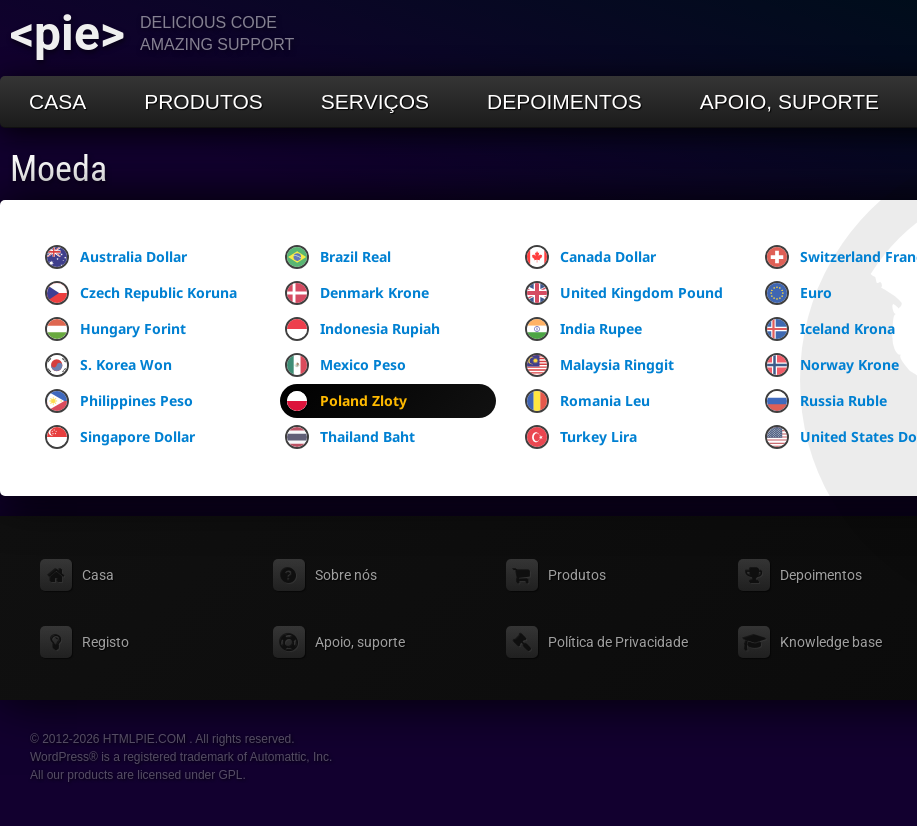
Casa (57, 101)
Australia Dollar (116, 257)
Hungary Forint (115, 329)
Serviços (375, 101)
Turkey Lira (581, 437)
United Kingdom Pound (624, 293)
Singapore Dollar (120, 437)
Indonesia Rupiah (362, 329)
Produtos (203, 101)
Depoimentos (564, 101)
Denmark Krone (357, 293)
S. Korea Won (108, 365)
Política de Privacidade (618, 642)
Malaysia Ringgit (599, 365)
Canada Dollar (590, 257)
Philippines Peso (119, 401)
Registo (105, 642)
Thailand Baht (350, 437)
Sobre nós (346, 575)
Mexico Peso (345, 365)
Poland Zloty (346, 401)
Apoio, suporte (789, 101)
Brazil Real (338, 257)
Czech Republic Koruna (141, 293)
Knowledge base (831, 642)
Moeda (58, 169)
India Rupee (583, 329)
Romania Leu (587, 401)
